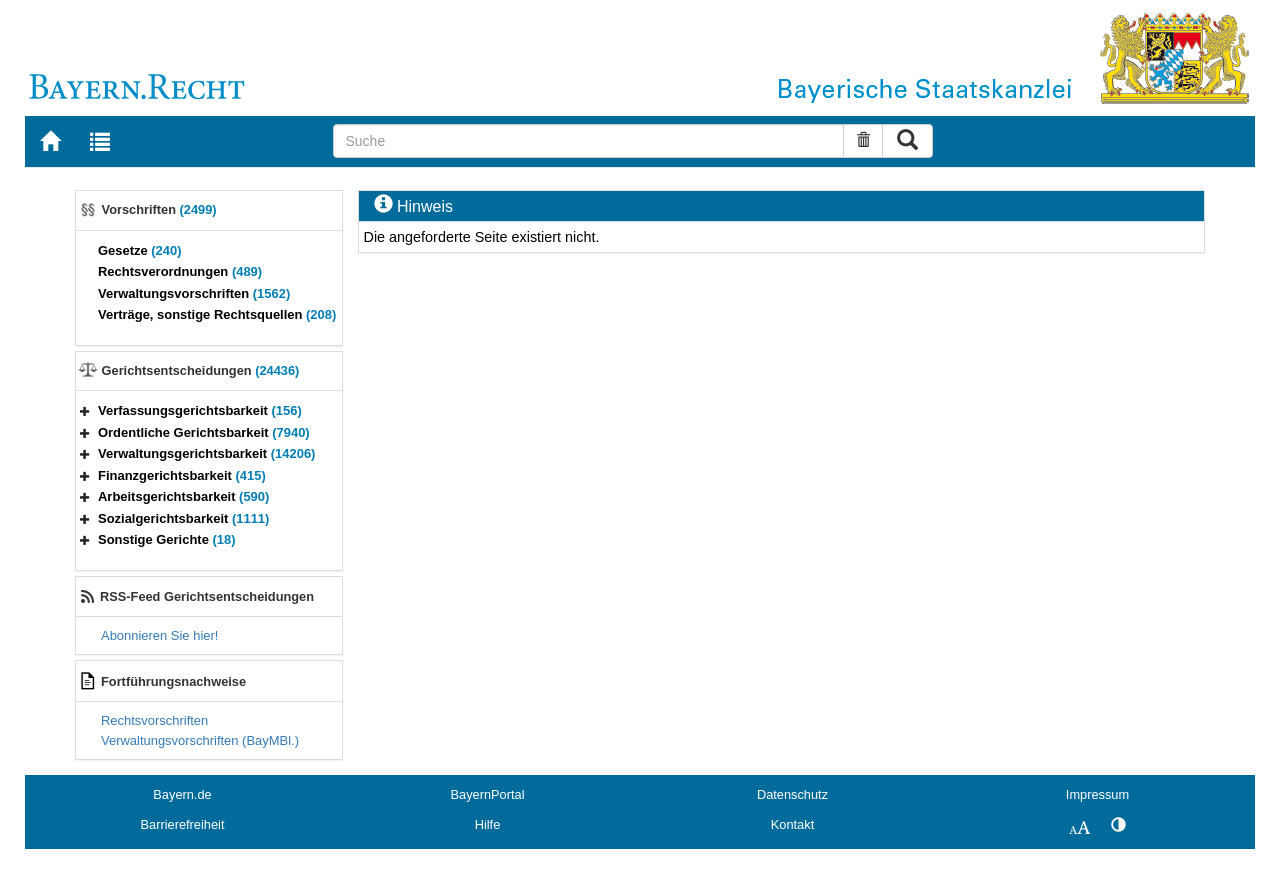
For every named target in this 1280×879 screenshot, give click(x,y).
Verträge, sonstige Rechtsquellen (217, 314)
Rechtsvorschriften (154, 720)
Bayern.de (182, 794)
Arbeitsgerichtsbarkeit (183, 496)
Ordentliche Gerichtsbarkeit (204, 432)
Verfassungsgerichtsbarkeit (200, 410)
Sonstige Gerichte (167, 539)
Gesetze (140, 250)
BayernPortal (488, 794)
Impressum (1097, 794)
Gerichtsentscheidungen (201, 370)
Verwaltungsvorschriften (194, 293)
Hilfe (488, 824)
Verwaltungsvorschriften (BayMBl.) (200, 740)
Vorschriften (159, 209)
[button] (85, 410)
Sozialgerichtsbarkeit (183, 518)
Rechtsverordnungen (180, 271)
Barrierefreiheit (183, 824)
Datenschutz (792, 794)
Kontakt (792, 824)
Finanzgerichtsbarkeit (182, 475)
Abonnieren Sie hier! (159, 635)
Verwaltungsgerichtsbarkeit (206, 453)
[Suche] (588, 141)
